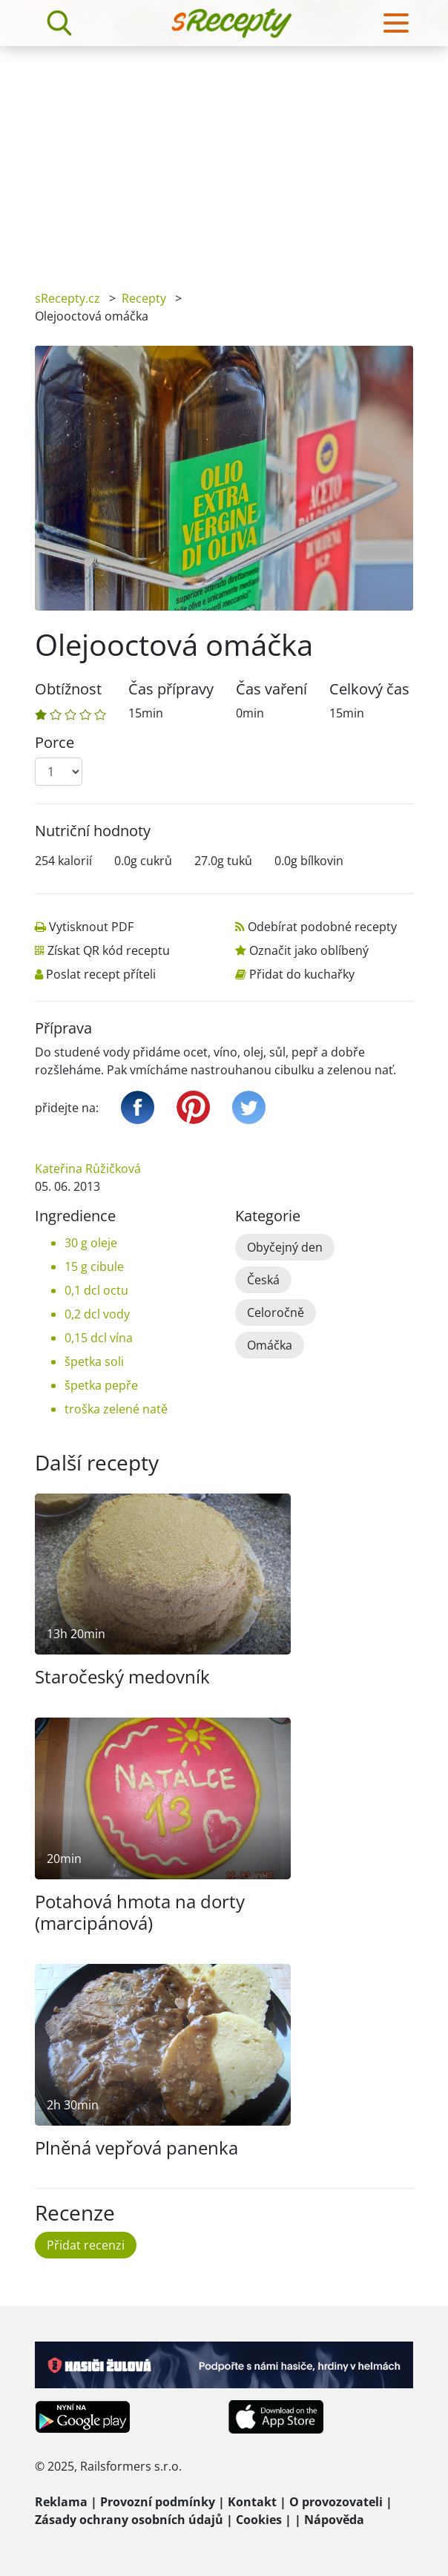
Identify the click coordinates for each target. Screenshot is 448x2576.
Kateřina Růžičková (88, 1168)
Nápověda (334, 2519)
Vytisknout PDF (91, 927)
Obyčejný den (285, 1247)
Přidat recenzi (86, 2245)
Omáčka (269, 1345)
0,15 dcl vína (99, 1338)
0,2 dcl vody (97, 1314)
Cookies (259, 2519)
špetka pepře (101, 1385)
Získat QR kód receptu (108, 950)
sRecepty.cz (67, 298)
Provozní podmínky (157, 2502)
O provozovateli (336, 2502)
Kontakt (252, 2502)
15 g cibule (94, 1266)
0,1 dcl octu (96, 1290)
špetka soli (94, 1361)
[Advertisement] (224, 157)
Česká (263, 1280)
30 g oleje (91, 1243)
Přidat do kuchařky (302, 974)
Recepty (144, 298)
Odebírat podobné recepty (322, 927)
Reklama (61, 2502)
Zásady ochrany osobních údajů (129, 2519)
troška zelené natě (116, 1409)
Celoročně (275, 1312)
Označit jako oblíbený (309, 950)
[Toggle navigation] (396, 23)
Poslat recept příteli (101, 974)
